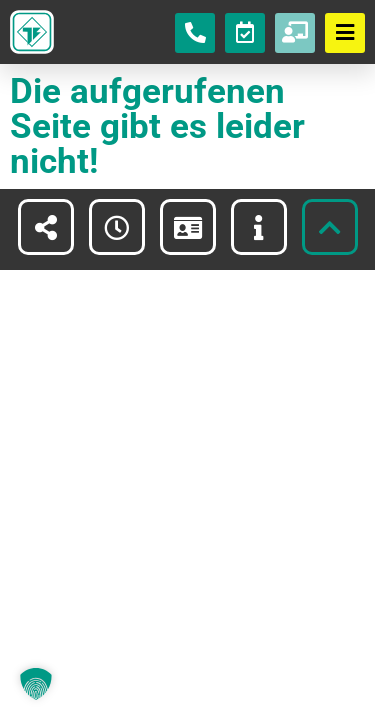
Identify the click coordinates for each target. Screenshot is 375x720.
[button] (36, 684)
